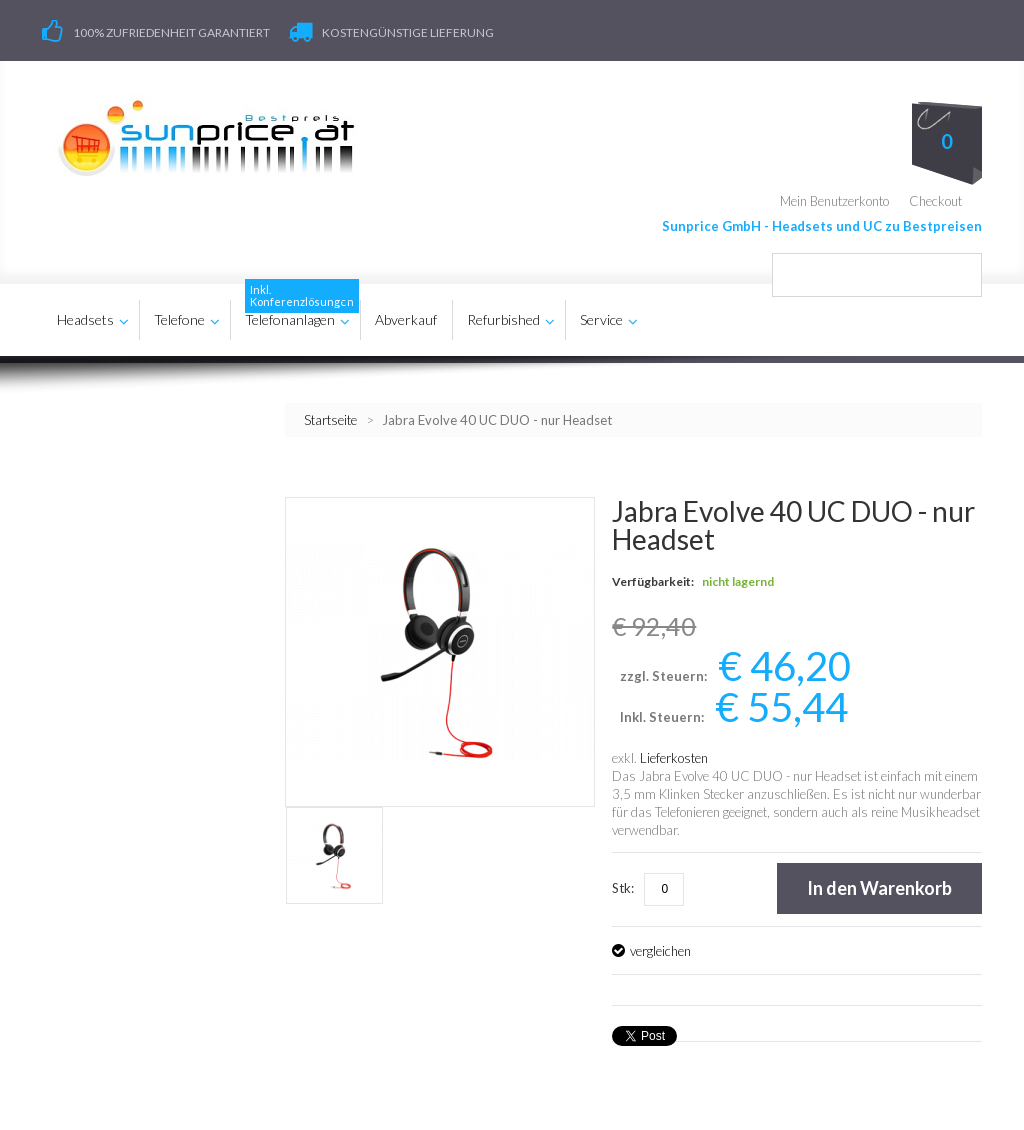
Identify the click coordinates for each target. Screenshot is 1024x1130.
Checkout (935, 200)
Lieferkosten (674, 758)
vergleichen (660, 951)
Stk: (623, 888)
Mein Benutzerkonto (834, 200)
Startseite (330, 419)
